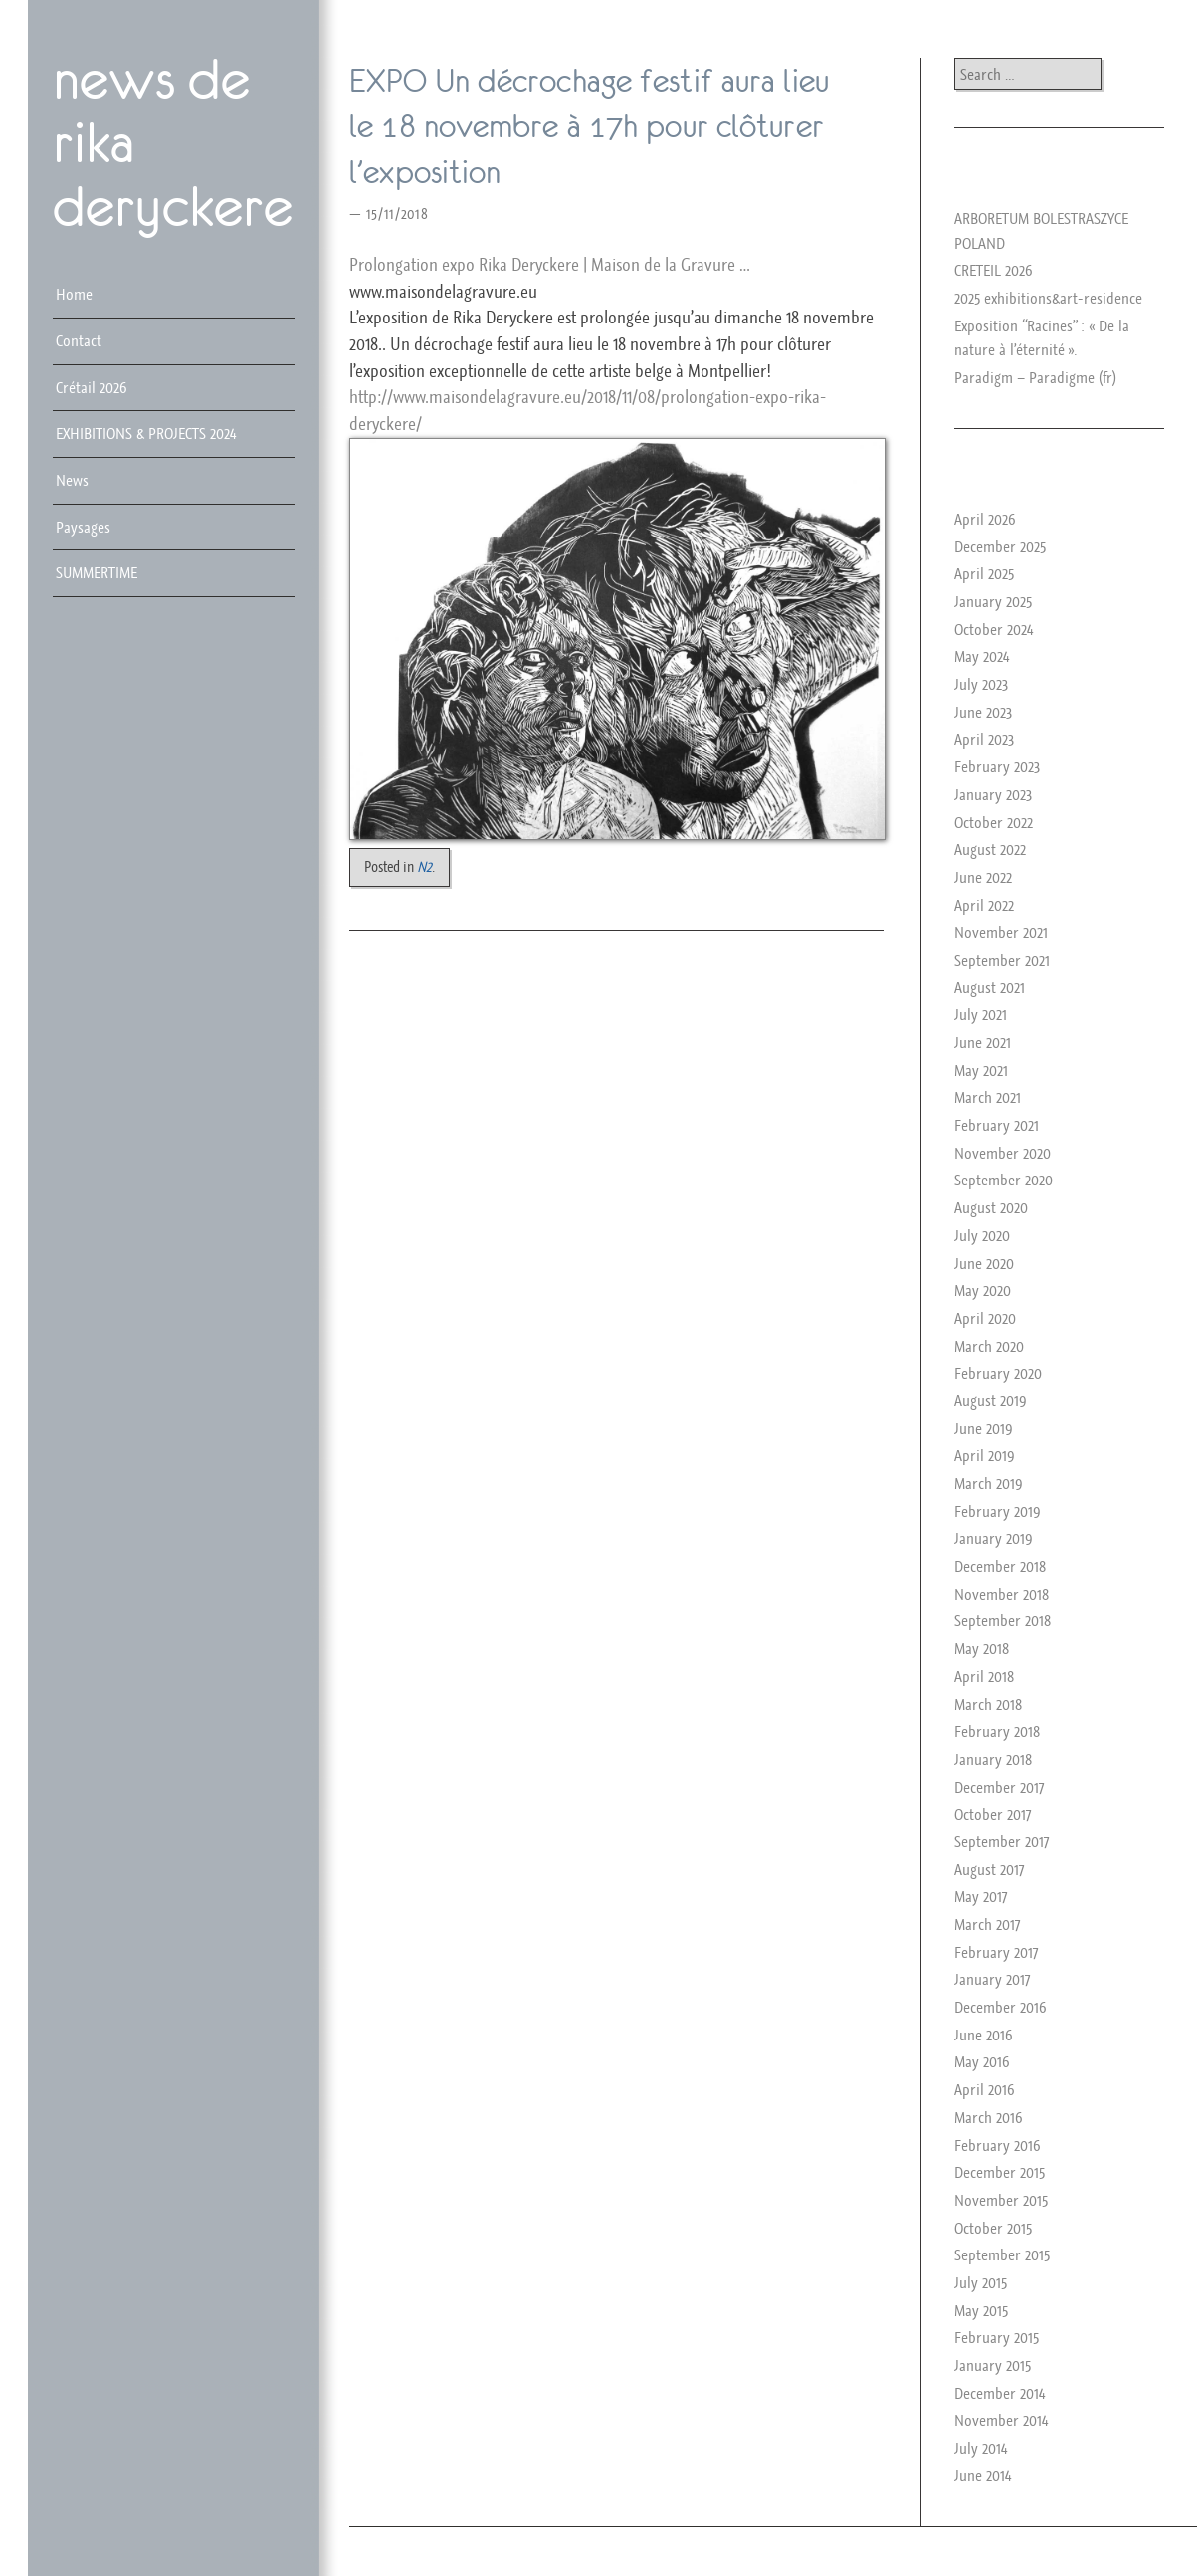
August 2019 (990, 1400)
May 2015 (981, 2310)
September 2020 (1003, 1179)
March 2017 (987, 1924)
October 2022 (993, 822)
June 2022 (983, 877)
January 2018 (993, 1759)
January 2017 (992, 1979)
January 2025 (993, 601)
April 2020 (985, 1318)
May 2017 (980, 1896)
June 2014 (982, 2475)
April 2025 (984, 573)
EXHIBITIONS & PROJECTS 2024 (146, 433)
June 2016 (983, 2034)
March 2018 (988, 1704)
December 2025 (1000, 546)
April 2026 (985, 519)
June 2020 (984, 1263)
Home (74, 294)
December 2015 (999, 2172)
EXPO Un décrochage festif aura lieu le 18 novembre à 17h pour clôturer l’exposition (589, 127)
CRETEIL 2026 (993, 270)
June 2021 (982, 1042)
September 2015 (1002, 2254)
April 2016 (984, 2089)
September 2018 (1002, 1620)
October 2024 (993, 629)
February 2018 (997, 1731)
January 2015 (992, 2365)
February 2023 (997, 766)
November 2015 (1001, 2200)
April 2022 (984, 905)
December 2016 (1000, 2007)
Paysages (83, 527)
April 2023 (984, 739)
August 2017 (989, 1869)
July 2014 (980, 2448)
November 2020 (1002, 1153)
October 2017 (992, 1814)
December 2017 (999, 1787)
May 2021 (981, 1070)
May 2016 (982, 2061)
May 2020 (982, 1290)
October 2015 (993, 2228)
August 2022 (990, 849)
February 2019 (997, 1511)
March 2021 (987, 1097)
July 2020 (982, 1235)
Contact (78, 340)
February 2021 (996, 1125)
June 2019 (983, 1428)
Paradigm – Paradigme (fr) (1035, 377)
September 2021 (1002, 959)
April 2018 (984, 1676)
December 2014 (999, 2393)
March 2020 (989, 1346)
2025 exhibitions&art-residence (1048, 298)
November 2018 (1001, 1594)
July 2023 (981, 684)
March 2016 (988, 2117)
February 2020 (998, 1373)
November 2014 (1001, 2420)
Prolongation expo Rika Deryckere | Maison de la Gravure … (549, 265)
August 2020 (991, 1207)
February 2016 (997, 2145)
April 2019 (984, 1455)
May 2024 (981, 656)
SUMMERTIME (96, 572)
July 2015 (980, 2282)
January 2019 (993, 1538)
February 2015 (996, 2337)
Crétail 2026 (91, 387)
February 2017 (996, 1952)
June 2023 (983, 712)
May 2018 (981, 1648)
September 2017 (1001, 1841)
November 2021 (1001, 932)
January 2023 (993, 794)
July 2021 (980, 1014)
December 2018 (1000, 1566)
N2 (424, 866)
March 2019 (988, 1483)
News (72, 480)
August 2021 (989, 987)
